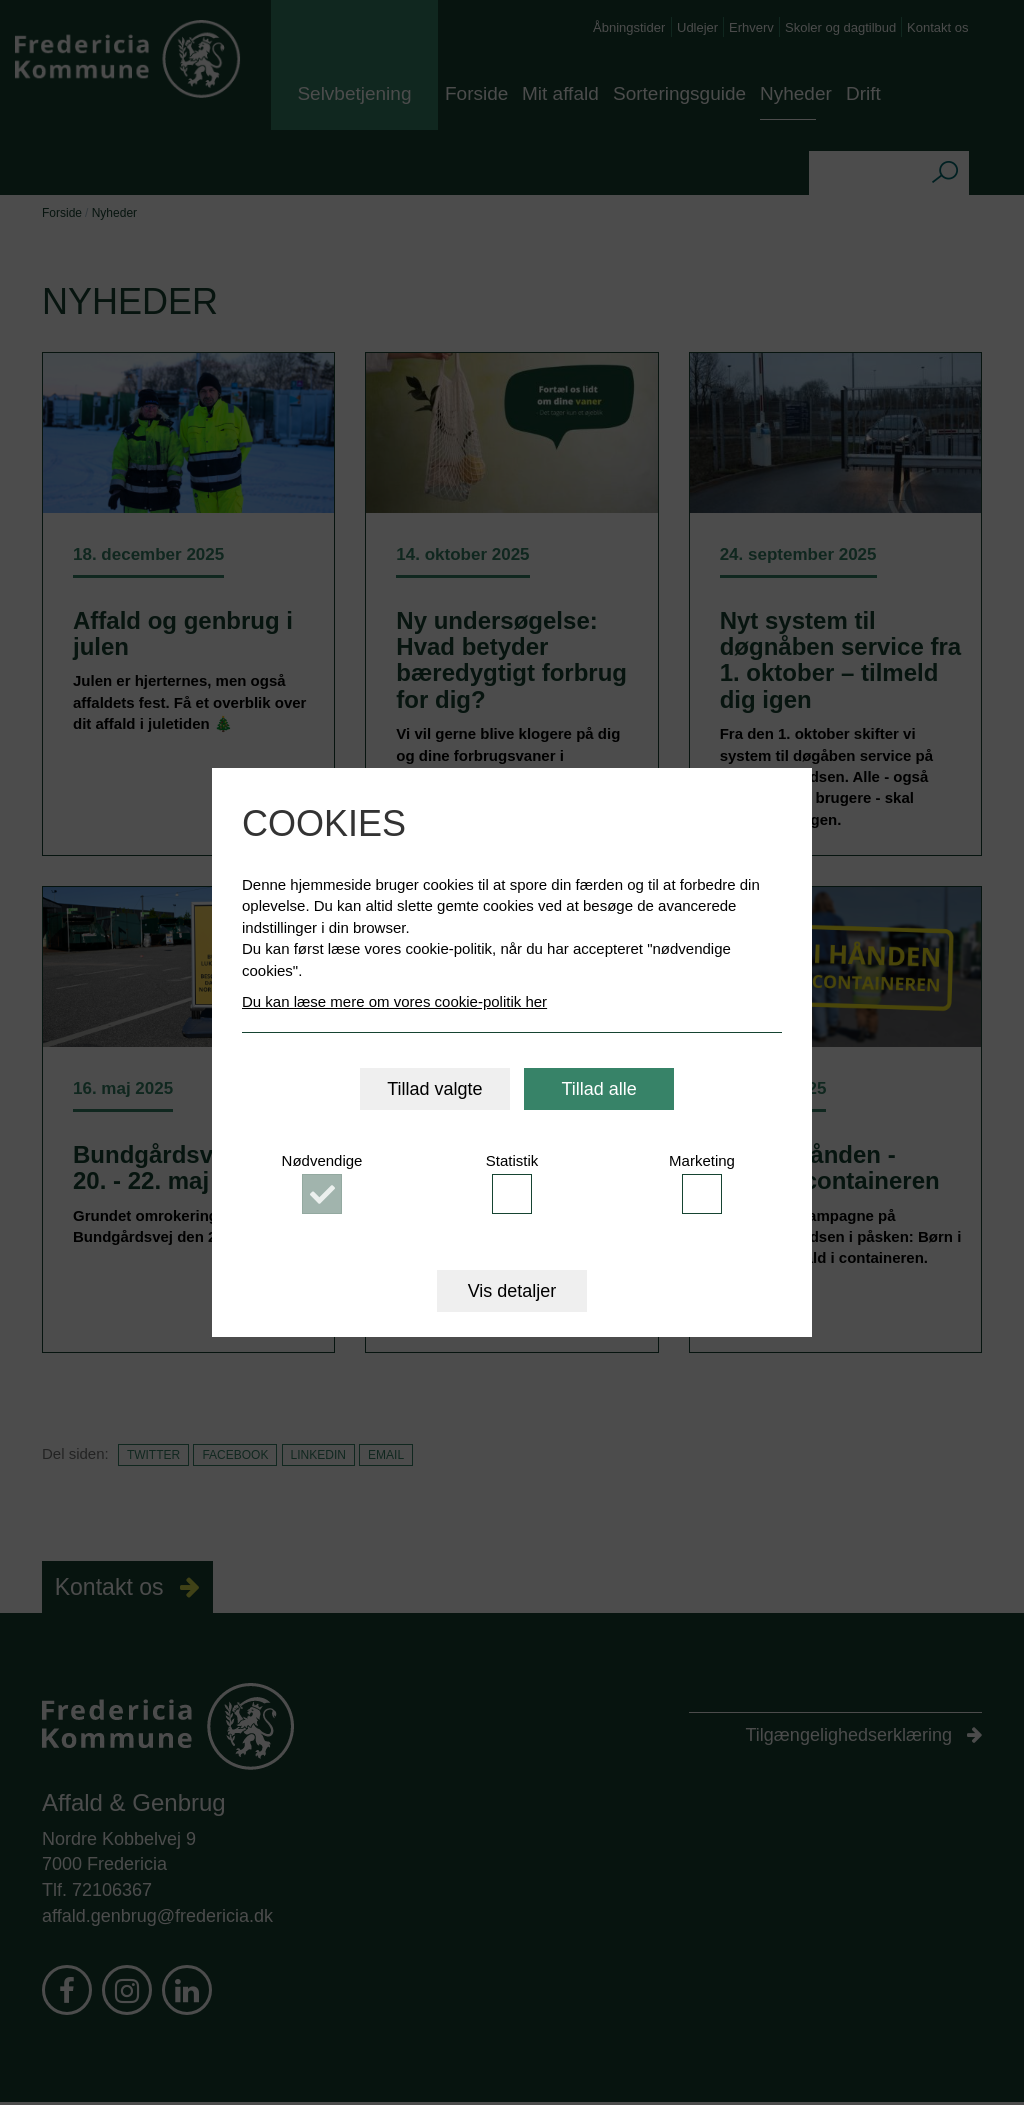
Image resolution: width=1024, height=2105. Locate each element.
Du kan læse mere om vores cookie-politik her (394, 1001)
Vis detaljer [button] (512, 1291)
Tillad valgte (434, 1089)
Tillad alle (598, 1089)
